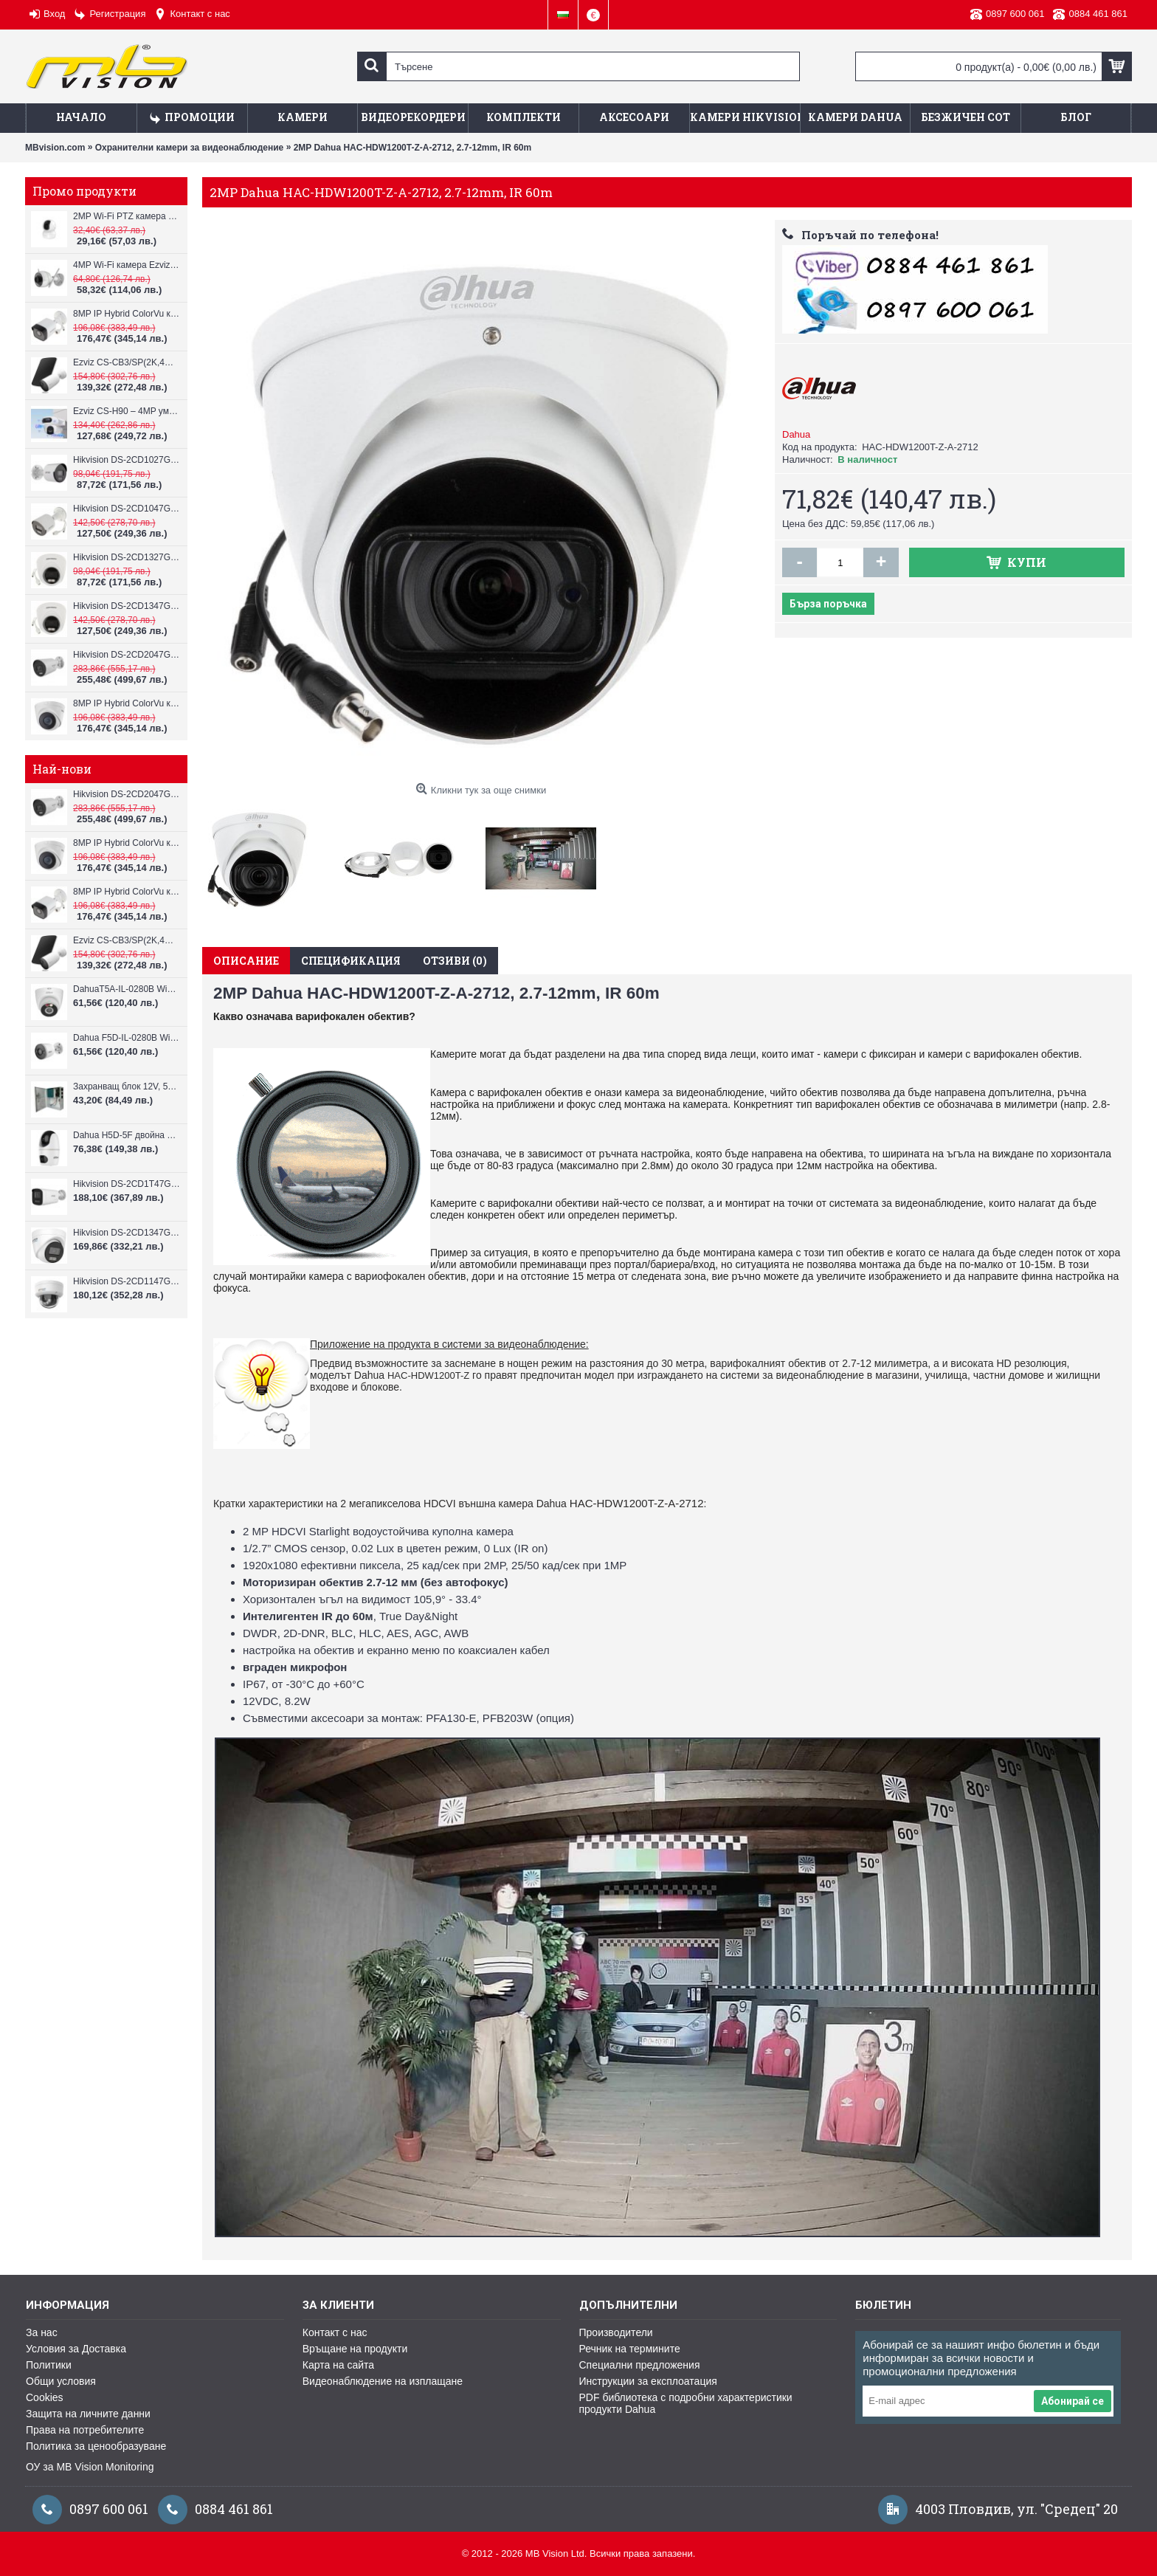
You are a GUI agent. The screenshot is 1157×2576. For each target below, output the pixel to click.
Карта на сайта (338, 2365)
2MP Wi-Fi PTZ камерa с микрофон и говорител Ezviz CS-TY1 (126, 216)
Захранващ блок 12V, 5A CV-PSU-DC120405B (126, 1086)
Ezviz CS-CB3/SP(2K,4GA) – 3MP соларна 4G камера (126, 362)
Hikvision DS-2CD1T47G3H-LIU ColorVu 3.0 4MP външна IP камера (126, 1184)
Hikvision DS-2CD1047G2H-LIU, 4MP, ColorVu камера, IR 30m (126, 508)
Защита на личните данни (88, 2414)
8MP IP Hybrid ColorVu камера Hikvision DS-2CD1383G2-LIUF (126, 703)
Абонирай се (1072, 2401)
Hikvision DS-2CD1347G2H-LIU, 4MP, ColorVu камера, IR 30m (126, 606)
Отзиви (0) (455, 961)
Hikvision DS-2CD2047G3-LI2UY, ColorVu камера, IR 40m (126, 655)
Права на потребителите (85, 2430)
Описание (246, 961)
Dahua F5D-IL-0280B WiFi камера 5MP (126, 1038)
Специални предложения (639, 2365)
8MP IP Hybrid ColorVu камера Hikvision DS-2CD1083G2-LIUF (126, 314)
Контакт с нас (335, 2332)
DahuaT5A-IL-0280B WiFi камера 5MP (126, 989)
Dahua (796, 434)
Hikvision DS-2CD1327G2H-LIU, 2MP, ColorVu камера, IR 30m (126, 557)
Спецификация (351, 961)
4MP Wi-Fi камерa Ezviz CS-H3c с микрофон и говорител (126, 265)
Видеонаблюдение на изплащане (383, 2381)
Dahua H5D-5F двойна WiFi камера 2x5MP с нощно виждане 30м (126, 1135)
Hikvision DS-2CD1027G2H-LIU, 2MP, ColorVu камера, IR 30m (126, 460)
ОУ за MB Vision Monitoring (89, 2467)
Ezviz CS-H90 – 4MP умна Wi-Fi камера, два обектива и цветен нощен (126, 411)
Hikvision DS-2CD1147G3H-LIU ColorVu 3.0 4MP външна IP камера (126, 1281)
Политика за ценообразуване (96, 2446)
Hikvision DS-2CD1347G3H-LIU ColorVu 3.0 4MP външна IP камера (126, 1232)
